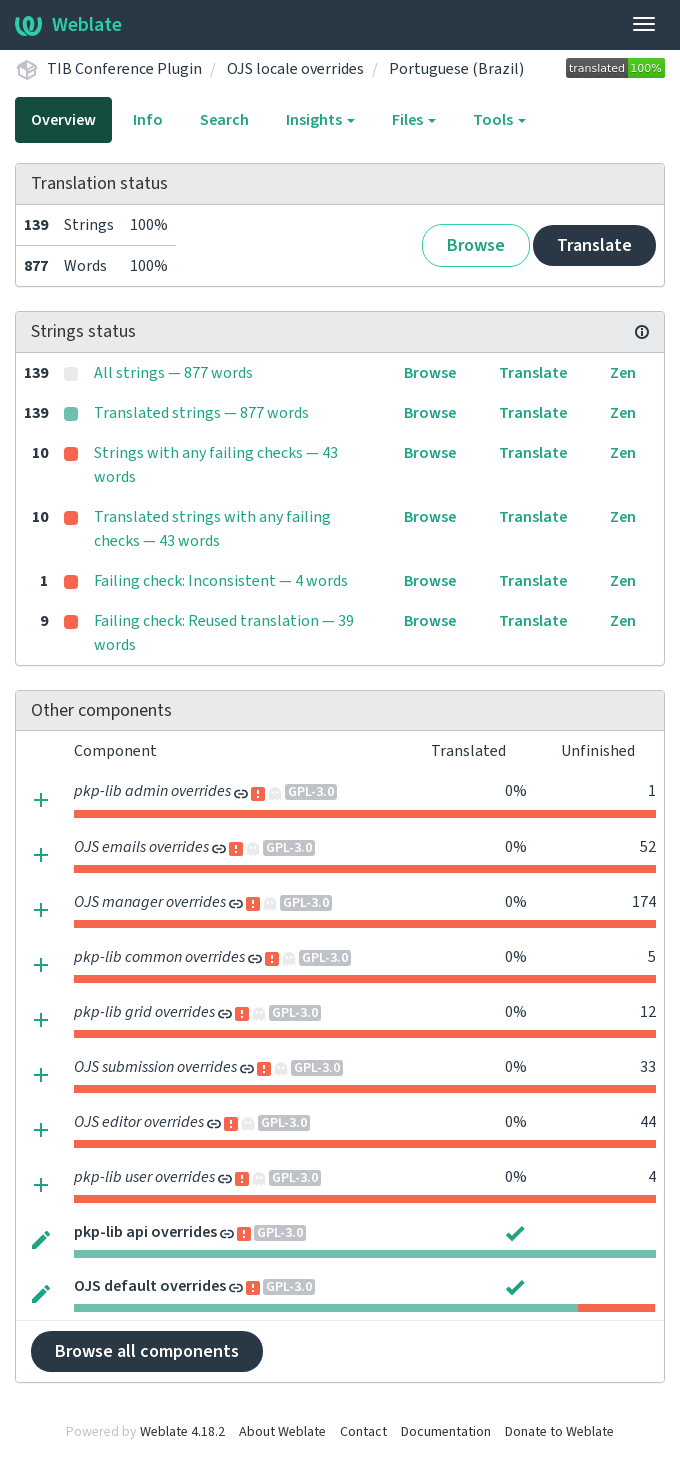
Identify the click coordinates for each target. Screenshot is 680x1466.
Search (224, 120)
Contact (363, 1432)
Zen (623, 373)
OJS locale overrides (295, 69)
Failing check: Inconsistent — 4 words (221, 581)
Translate (594, 245)
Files (414, 120)
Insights (320, 120)
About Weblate (282, 1432)
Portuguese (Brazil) (456, 69)
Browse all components (147, 1351)
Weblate (68, 25)
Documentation (446, 1432)
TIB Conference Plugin (124, 69)
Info (148, 120)
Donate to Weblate (559, 1432)
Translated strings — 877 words (201, 413)
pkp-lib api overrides (145, 1232)
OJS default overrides (150, 1286)
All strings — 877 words (173, 373)
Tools (499, 120)
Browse (476, 245)
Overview (63, 120)
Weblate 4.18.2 (182, 1432)
